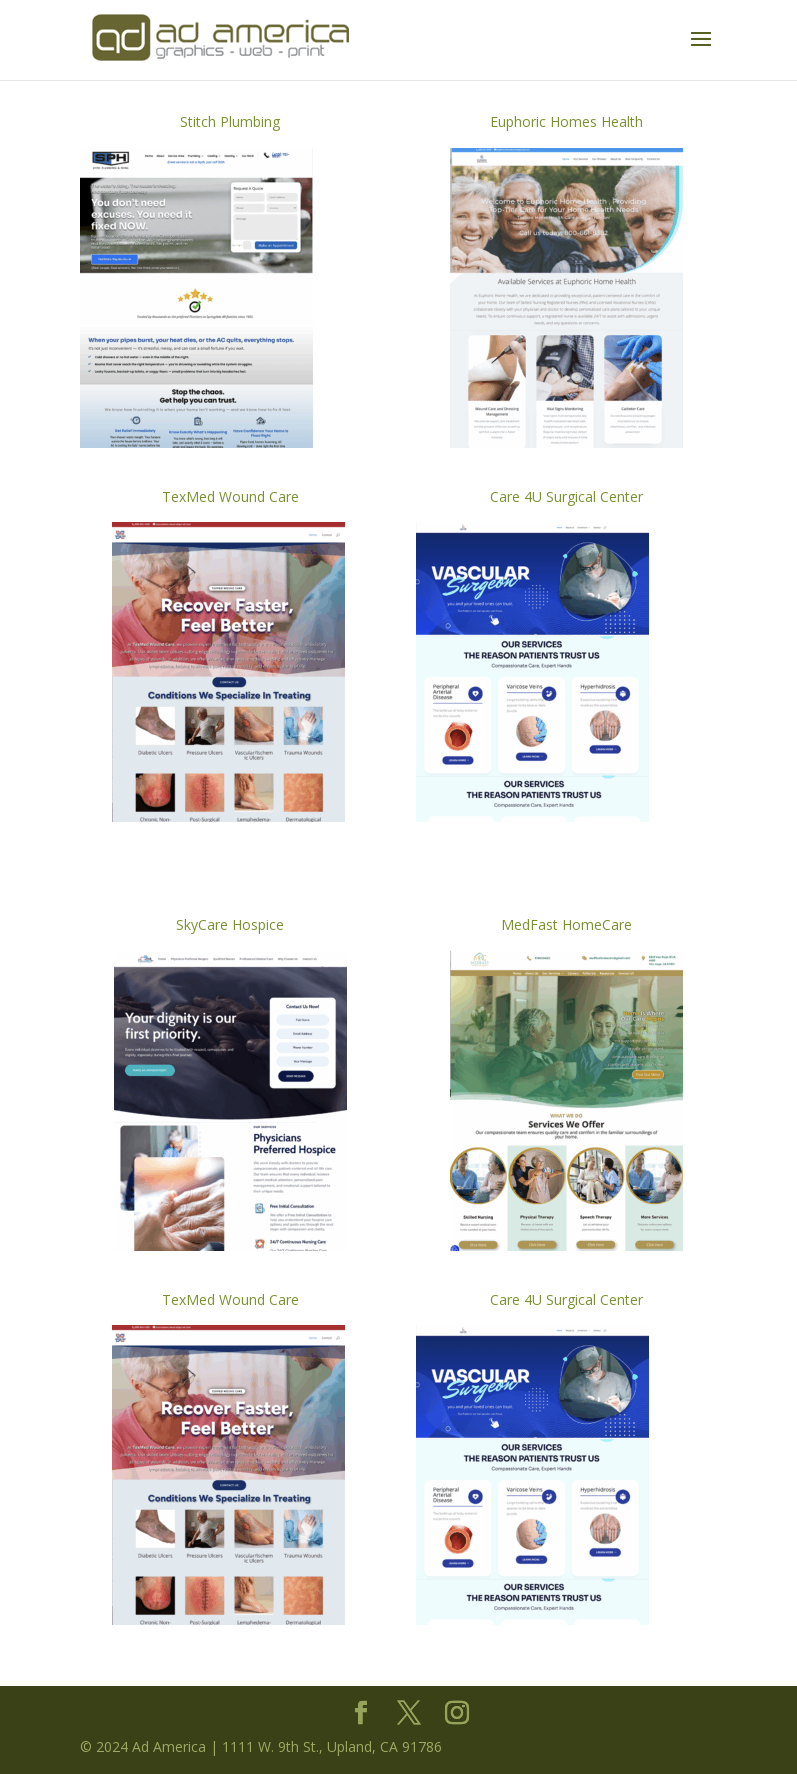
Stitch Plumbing (230, 121)
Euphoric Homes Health (566, 121)
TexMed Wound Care (230, 496)
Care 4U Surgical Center (566, 496)
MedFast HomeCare (566, 924)
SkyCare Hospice (230, 924)
